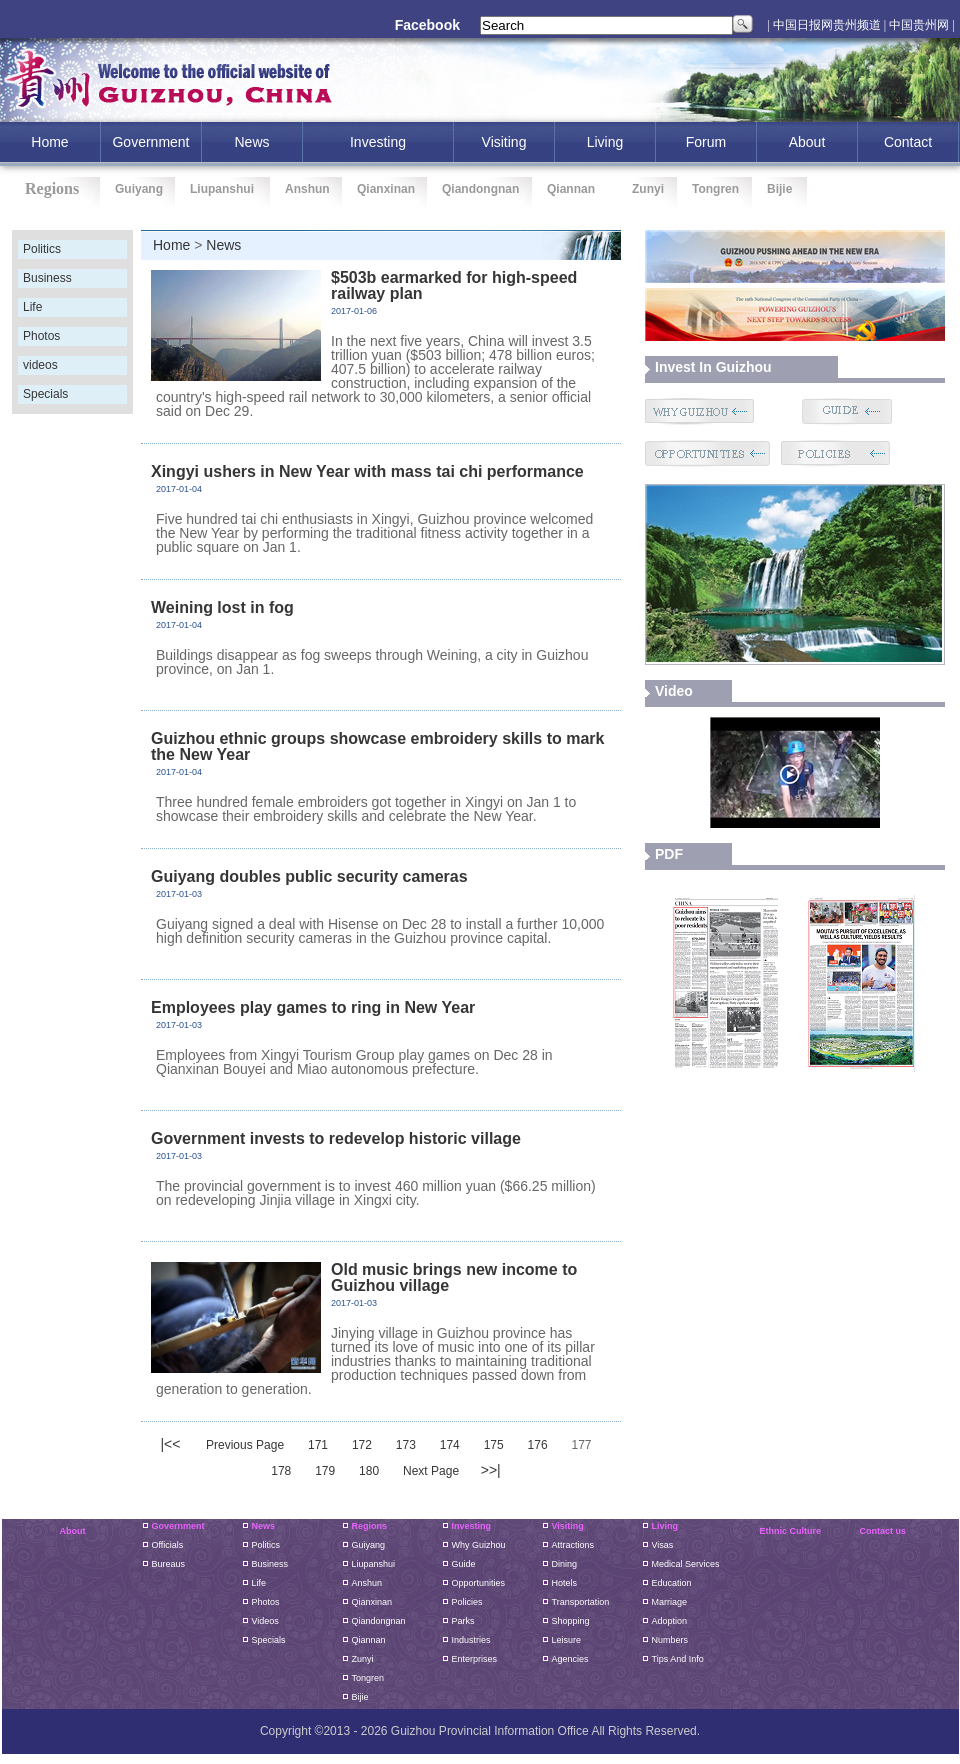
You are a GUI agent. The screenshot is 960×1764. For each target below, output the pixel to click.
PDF (669, 854)
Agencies (570, 1659)
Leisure (567, 1640)
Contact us (883, 1531)
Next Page (431, 1471)
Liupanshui (222, 189)
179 (325, 1471)
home (49, 142)
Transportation (581, 1602)
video (674, 691)
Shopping (571, 1621)
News (251, 142)
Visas (663, 1545)
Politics (42, 249)
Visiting (504, 142)
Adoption (670, 1621)
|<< (170, 1444)
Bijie (779, 189)
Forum (706, 142)
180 (369, 1471)
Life (32, 307)
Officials (168, 1545)
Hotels (565, 1583)
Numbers (670, 1640)
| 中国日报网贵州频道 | (826, 25)
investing (378, 142)
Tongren (715, 189)
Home (171, 245)
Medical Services (686, 1564)
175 (494, 1445)
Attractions (573, 1545)
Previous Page (245, 1445)
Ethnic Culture (791, 1531)
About (807, 142)
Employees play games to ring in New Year (313, 1007)
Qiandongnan (480, 189)
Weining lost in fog (222, 607)
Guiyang (139, 189)
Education (672, 1583)
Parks (463, 1621)
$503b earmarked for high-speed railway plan (454, 285)
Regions (370, 1526)
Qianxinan (386, 189)
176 (538, 1445)
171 (318, 1445)
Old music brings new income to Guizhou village (454, 1277)
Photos (41, 336)
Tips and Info (678, 1659)
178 (281, 1471)
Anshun (307, 189)
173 (406, 1445)
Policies (467, 1602)
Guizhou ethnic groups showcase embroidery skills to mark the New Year (377, 746)
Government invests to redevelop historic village (336, 1138)
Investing (472, 1526)
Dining (565, 1564)
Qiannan (571, 189)
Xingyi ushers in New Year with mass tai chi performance (367, 471)
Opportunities (479, 1583)
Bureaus (169, 1564)
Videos (265, 1621)
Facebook (427, 25)
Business (47, 278)
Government (150, 142)
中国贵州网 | (921, 25)
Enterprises (475, 1659)
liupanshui (374, 1564)
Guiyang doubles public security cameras (309, 876)
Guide (464, 1564)
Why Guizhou (479, 1545)
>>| (491, 1470)
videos (40, 365)
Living (605, 142)
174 (450, 1445)
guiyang (369, 1545)
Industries (471, 1640)
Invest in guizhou (713, 367)
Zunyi (648, 189)
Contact (908, 142)
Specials (45, 394)
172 (362, 1445)
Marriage (670, 1602)
